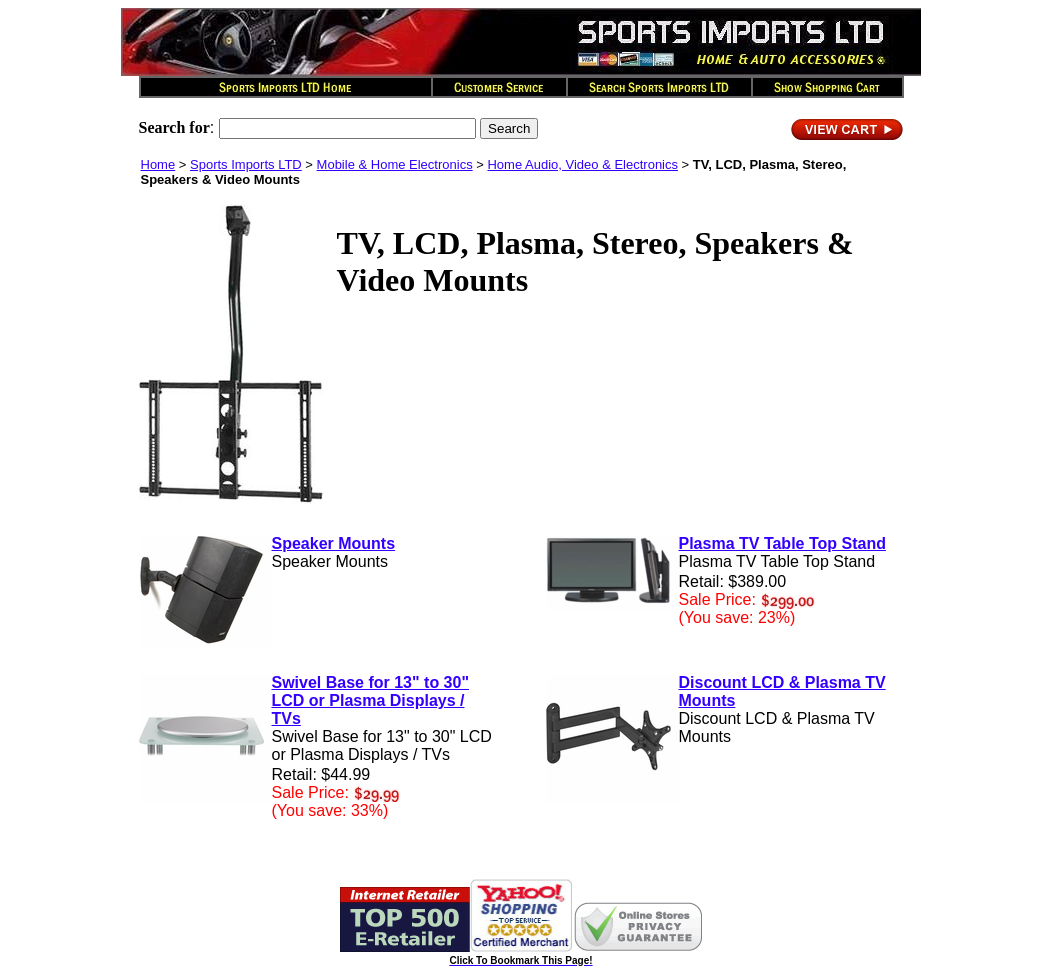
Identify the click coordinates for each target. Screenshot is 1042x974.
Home (158, 164)
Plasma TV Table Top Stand (782, 543)
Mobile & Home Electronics (395, 164)
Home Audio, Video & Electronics (582, 164)
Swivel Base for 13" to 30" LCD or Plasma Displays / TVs (370, 700)
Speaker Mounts (334, 543)
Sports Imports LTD (246, 164)
